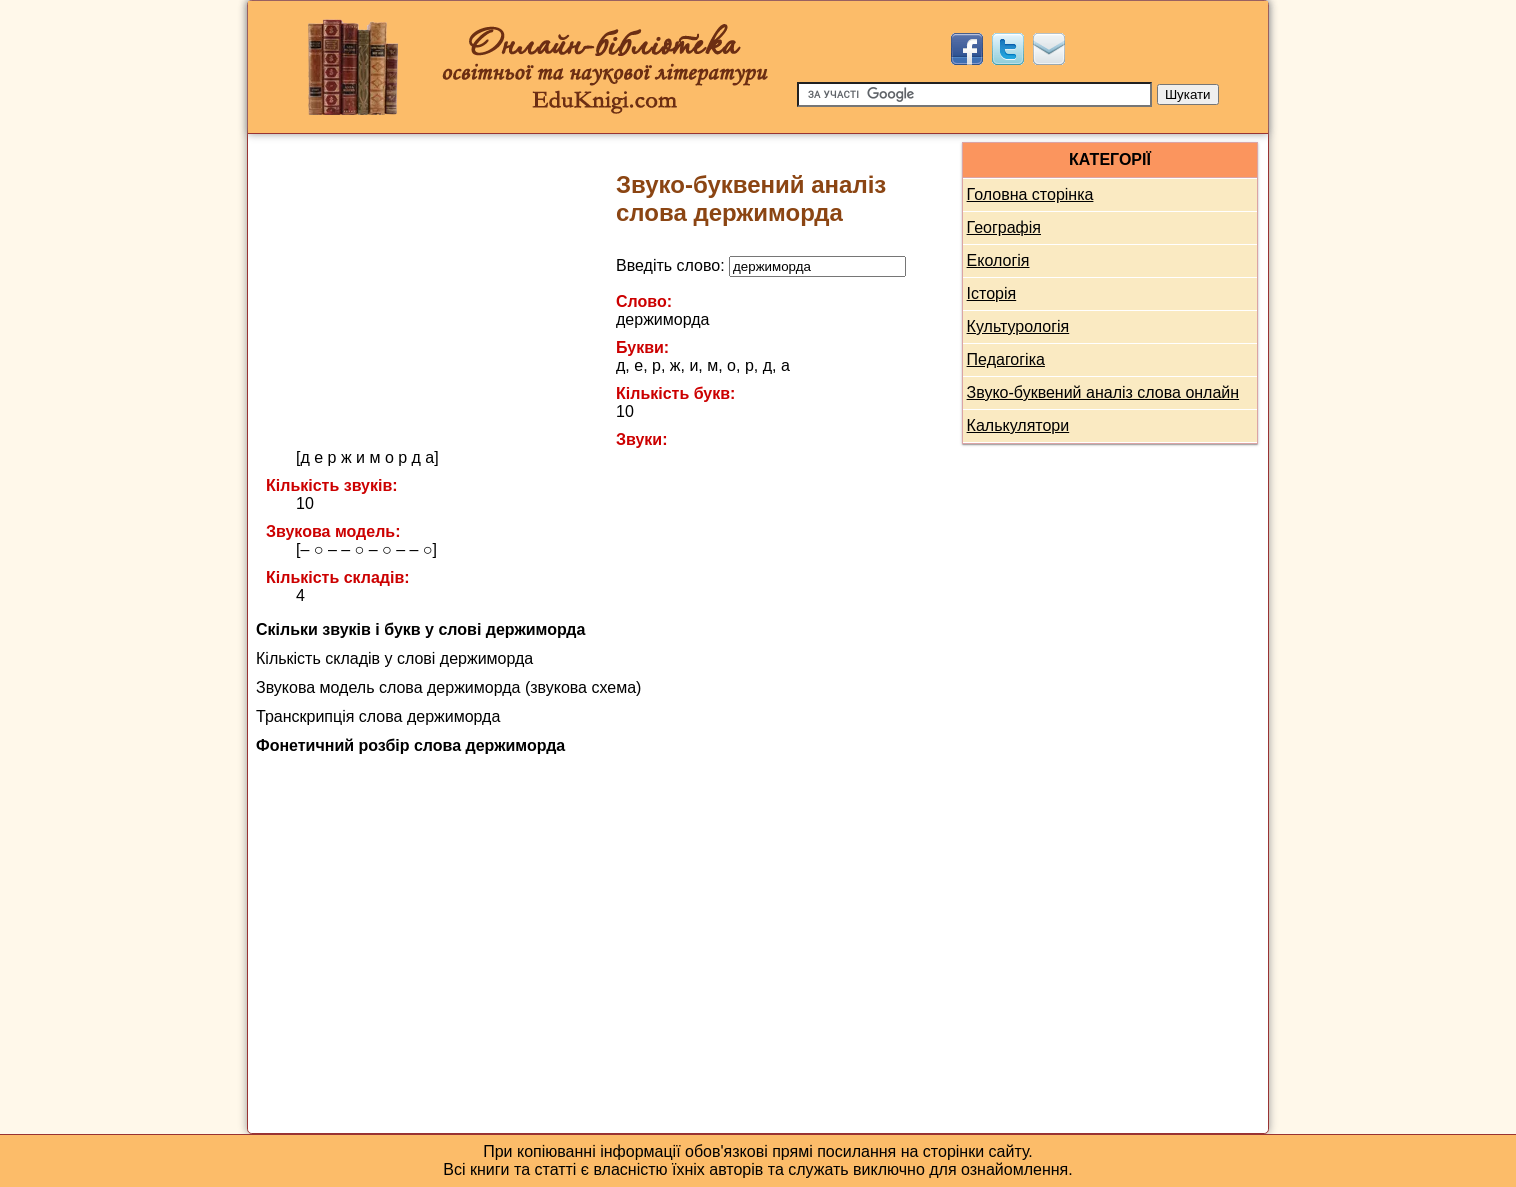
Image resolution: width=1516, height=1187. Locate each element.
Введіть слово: (761, 265)
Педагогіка (1006, 359)
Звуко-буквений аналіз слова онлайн (1103, 392)
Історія (992, 293)
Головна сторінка (1030, 194)
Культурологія (1018, 326)
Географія (1004, 227)
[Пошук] (974, 94)
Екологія (998, 260)
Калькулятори (1018, 425)
